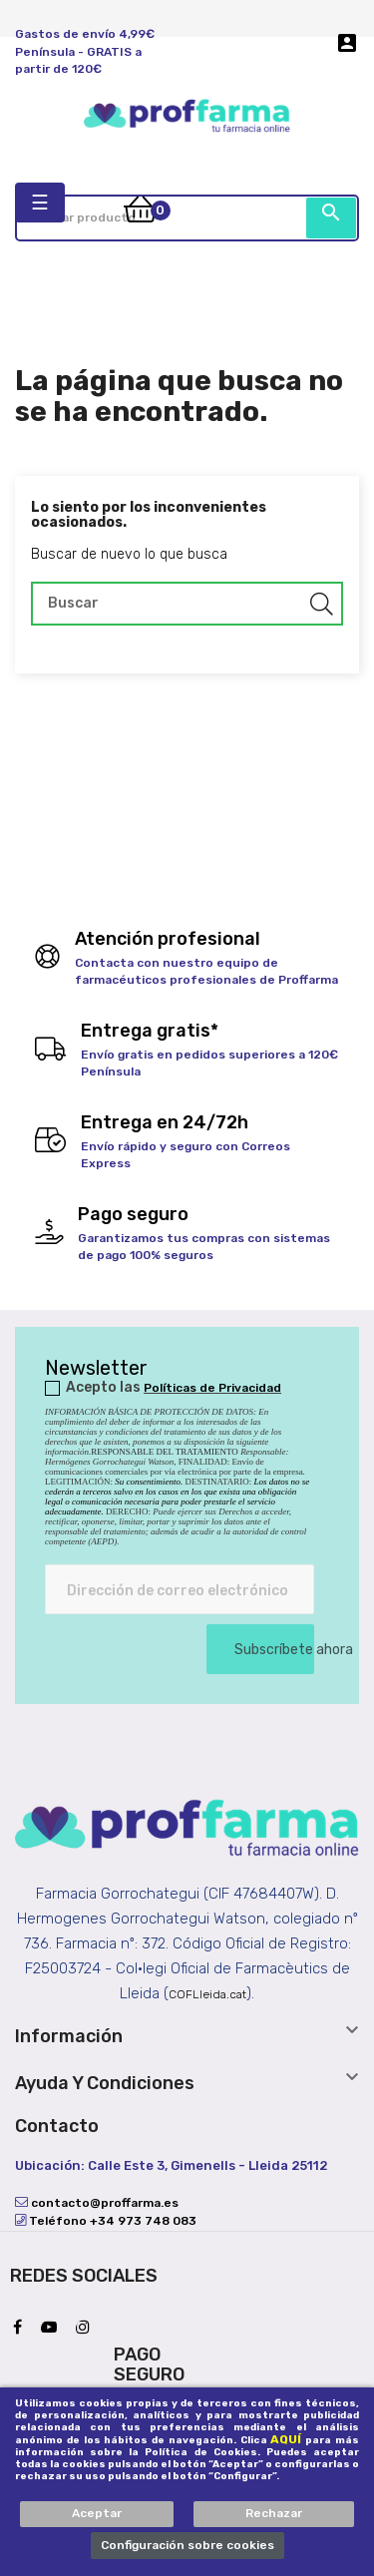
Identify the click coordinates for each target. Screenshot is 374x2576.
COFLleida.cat (207, 1994)
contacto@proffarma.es (103, 2203)
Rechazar (273, 2513)
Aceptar (97, 2513)
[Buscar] (187, 604)
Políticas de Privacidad (212, 1388)
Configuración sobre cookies (187, 2545)
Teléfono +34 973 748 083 (111, 2221)
